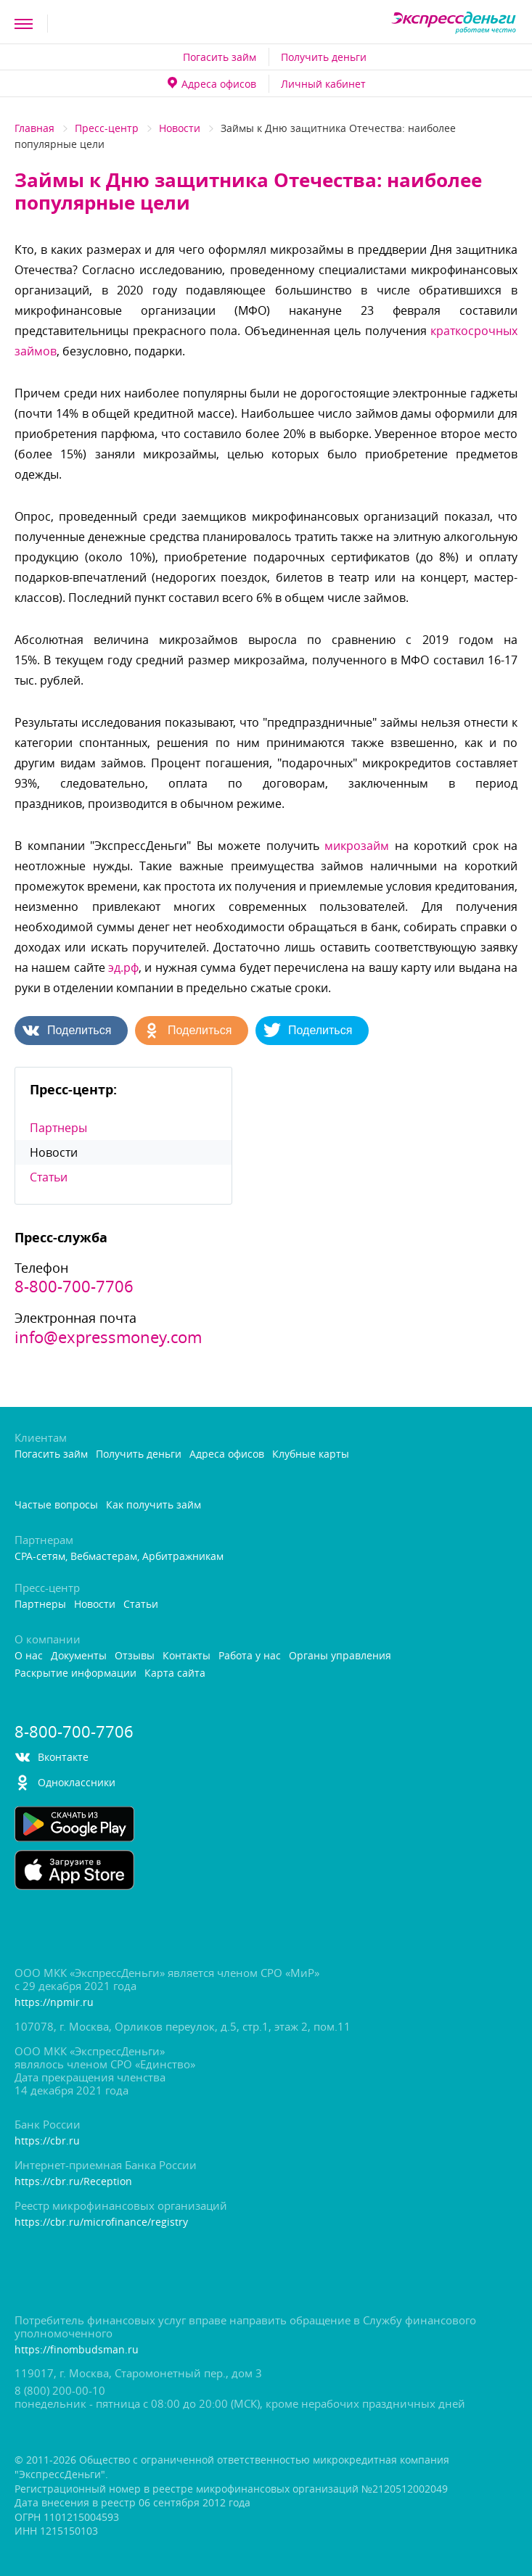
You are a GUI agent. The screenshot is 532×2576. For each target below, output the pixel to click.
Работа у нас (249, 1656)
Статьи (48, 1177)
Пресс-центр (107, 128)
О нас (29, 1656)
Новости (179, 128)
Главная (34, 128)
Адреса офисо (212, 84)
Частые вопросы (56, 1505)
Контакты (186, 1656)
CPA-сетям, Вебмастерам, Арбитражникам (119, 1557)
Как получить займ (153, 1505)
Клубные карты (310, 1454)
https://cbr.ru (47, 2141)
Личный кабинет (323, 84)
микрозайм (356, 846)
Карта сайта (174, 1673)
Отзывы (135, 1656)
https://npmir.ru (54, 2003)
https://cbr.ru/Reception (73, 2182)
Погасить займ (219, 57)
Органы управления (340, 1656)
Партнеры (58, 1128)
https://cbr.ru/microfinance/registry (101, 2222)
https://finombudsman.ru (77, 2350)
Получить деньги (324, 57)
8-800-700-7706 (74, 1286)
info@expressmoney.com (108, 1337)
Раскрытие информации (75, 1673)
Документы (79, 1656)
